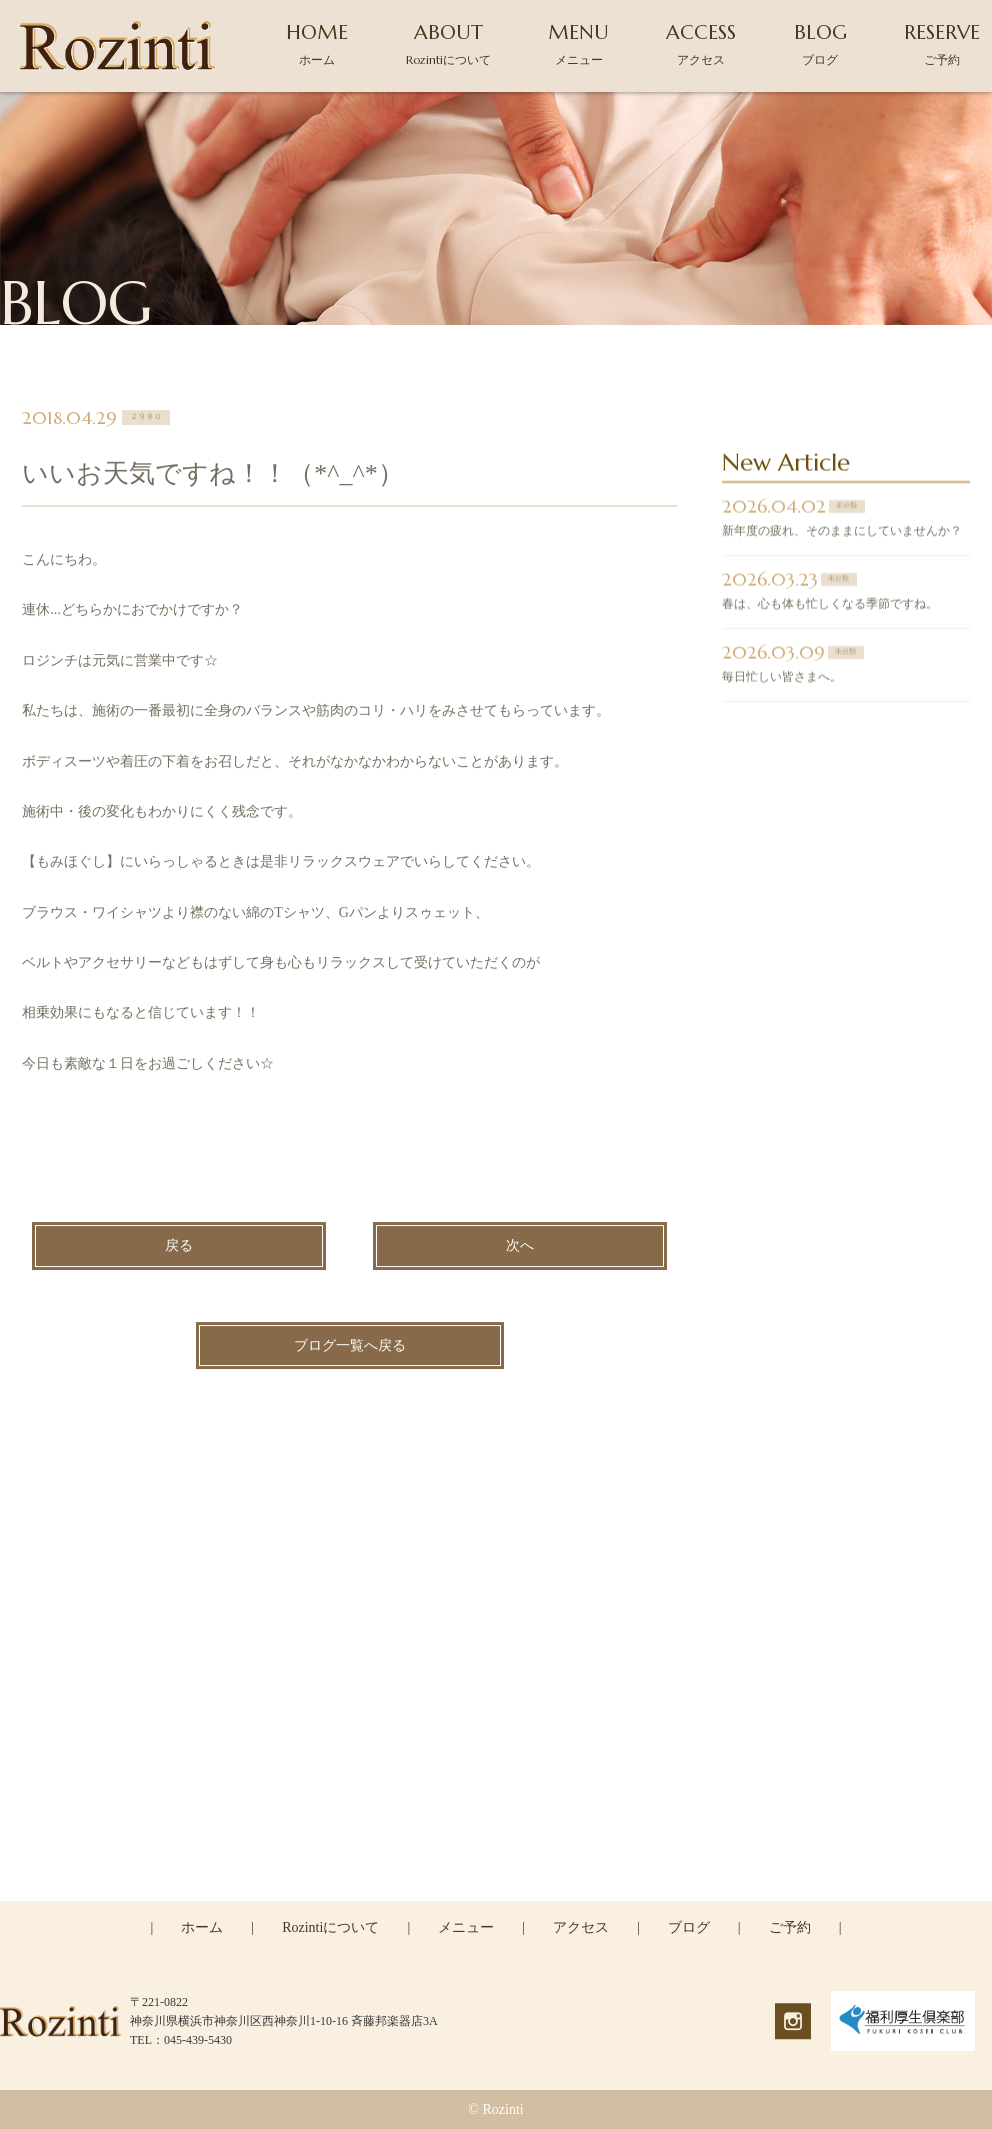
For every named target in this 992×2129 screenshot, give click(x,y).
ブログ (689, 1927)
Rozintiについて (330, 1927)
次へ (520, 1249)
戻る (179, 1249)
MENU (578, 43)
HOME (317, 43)
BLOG (820, 43)
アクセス (581, 1927)
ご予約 (790, 1927)
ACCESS (701, 43)
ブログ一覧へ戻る (350, 1348)
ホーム (202, 1927)
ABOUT (448, 43)
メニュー (466, 1927)
